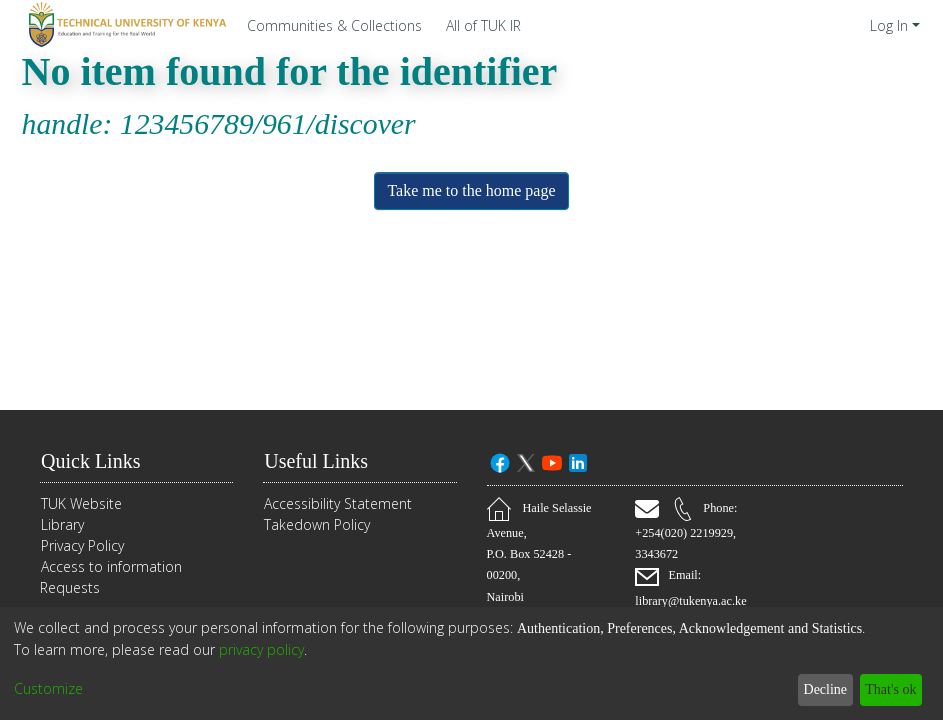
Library (62, 524)
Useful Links (322, 460)
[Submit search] (825, 25)
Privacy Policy (82, 545)
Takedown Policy (317, 524)
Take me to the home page (471, 191)
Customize (48, 689)
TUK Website (81, 503)
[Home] (125, 25)
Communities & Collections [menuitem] (334, 25)
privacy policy (261, 649)
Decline (814, 689)
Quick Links (95, 460)
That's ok (886, 689)
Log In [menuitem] (889, 25)
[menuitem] (489, 25)
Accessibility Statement (338, 503)
